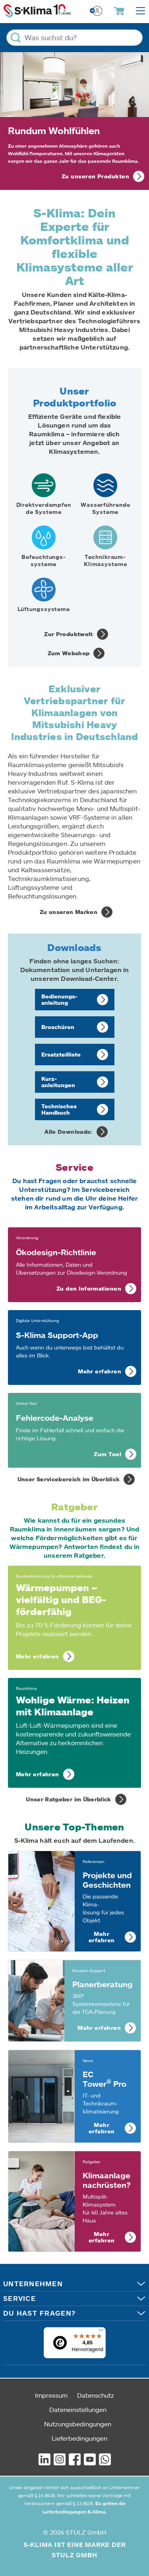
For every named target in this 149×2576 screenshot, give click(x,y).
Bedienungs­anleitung (59, 999)
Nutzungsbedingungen (77, 2424)
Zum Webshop (69, 653)
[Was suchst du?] (74, 37)
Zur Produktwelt (68, 634)
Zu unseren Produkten (95, 176)
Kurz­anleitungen (58, 1081)
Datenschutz (95, 2395)
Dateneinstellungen (77, 2409)
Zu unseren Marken (68, 911)
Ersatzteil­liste (61, 1054)
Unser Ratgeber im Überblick (68, 1799)
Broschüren (57, 1026)
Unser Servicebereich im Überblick (68, 1479)
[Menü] (101, 2332)
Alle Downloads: (68, 1131)
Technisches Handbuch (59, 1109)
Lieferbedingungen (79, 2438)
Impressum (51, 2395)
